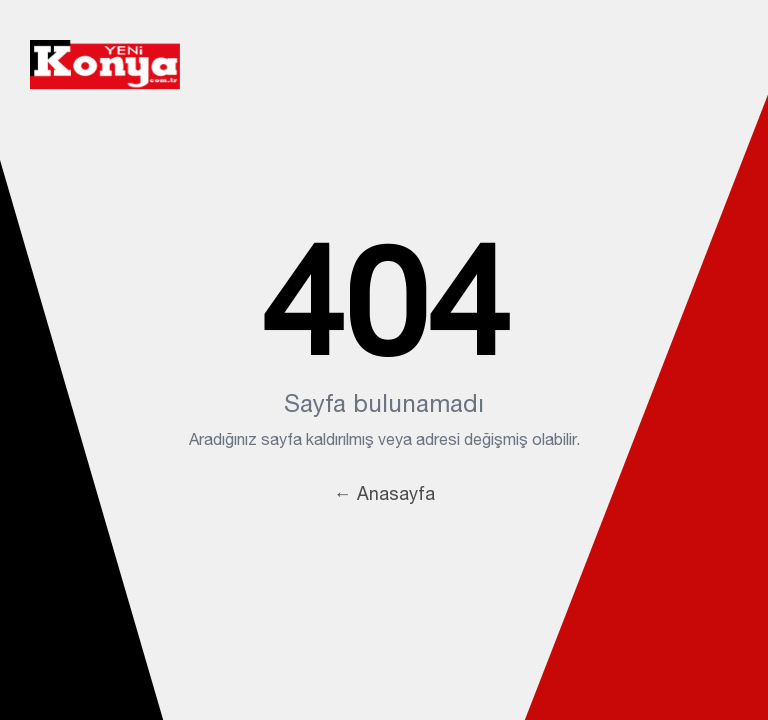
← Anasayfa (384, 493)
